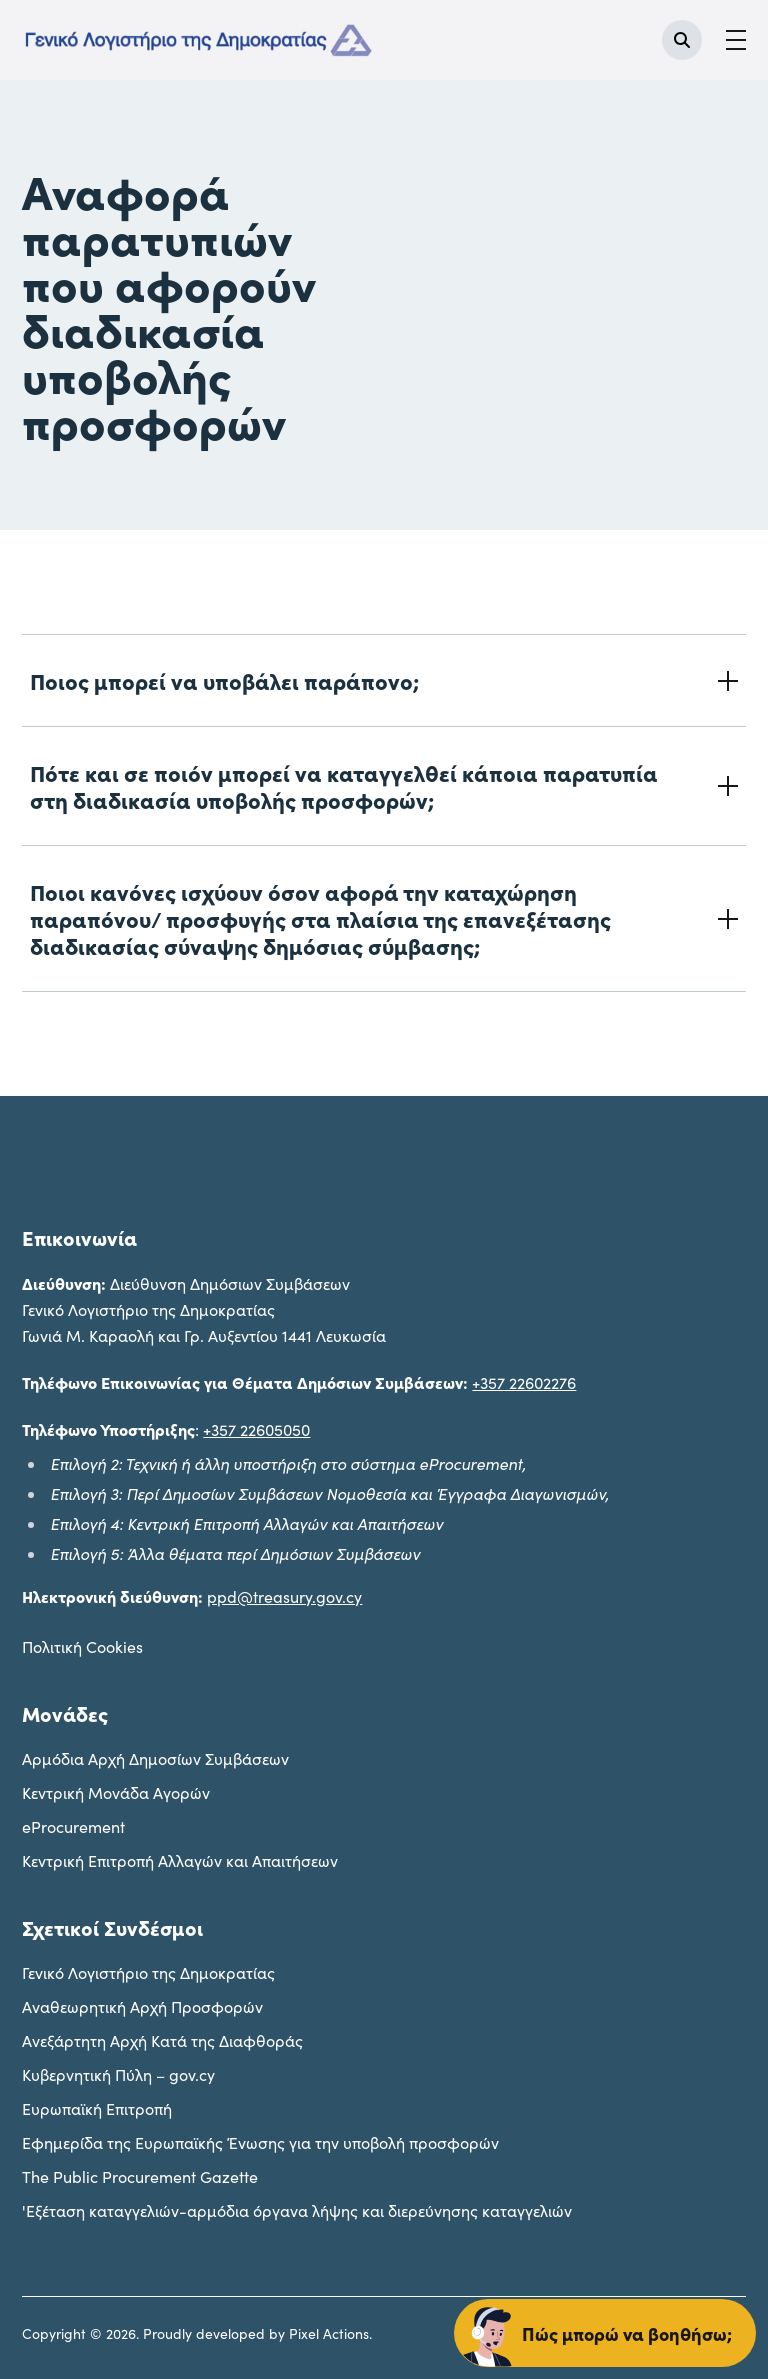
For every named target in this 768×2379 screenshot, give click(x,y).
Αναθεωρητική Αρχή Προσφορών (142, 2006)
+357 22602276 (524, 1382)
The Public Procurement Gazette (140, 2176)
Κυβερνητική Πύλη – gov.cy (118, 2074)
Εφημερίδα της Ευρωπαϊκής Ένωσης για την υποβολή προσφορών (260, 2142)
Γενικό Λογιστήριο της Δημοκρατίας (148, 1972)
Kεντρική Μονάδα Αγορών (116, 1792)
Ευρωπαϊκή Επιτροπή (97, 2108)
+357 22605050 (256, 1429)
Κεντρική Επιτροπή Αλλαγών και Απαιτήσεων (180, 1860)
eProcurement (73, 1826)
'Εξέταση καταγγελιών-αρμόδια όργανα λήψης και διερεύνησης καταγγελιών (297, 2210)
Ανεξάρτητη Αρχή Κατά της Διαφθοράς (162, 2040)
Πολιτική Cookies (82, 1646)
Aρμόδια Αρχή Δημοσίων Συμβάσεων (155, 1758)
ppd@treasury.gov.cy (284, 1596)
